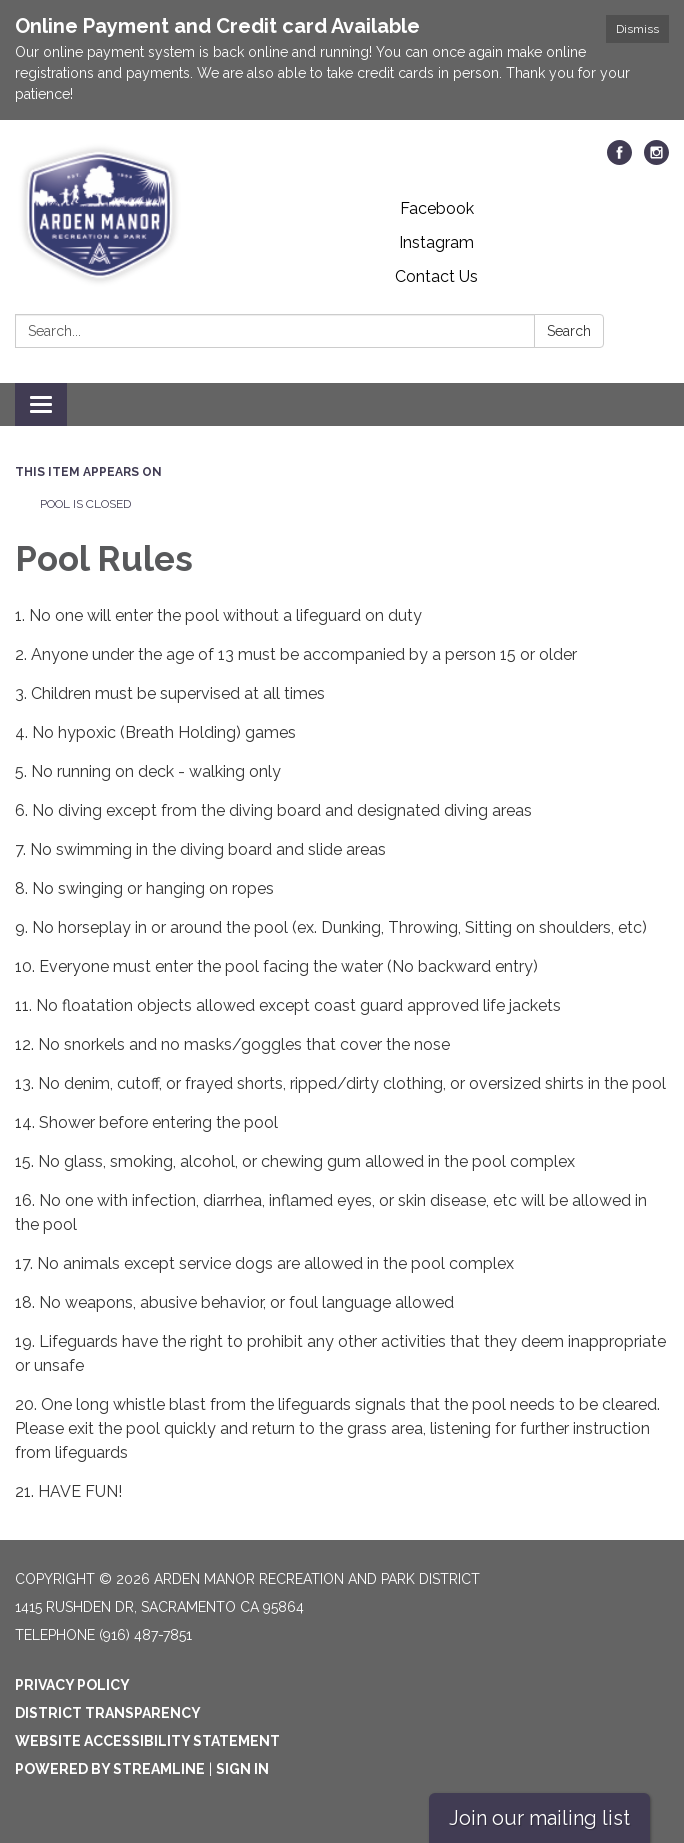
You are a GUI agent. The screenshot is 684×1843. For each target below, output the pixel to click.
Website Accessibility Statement (147, 1741)
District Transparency (108, 1713)
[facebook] (619, 159)
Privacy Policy (72, 1685)
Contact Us (436, 276)
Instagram (436, 242)
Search (569, 331)
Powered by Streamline (110, 1769)
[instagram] (656, 159)
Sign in (242, 1769)
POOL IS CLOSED (85, 504)
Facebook (437, 208)
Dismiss (637, 29)
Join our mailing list (539, 1818)
